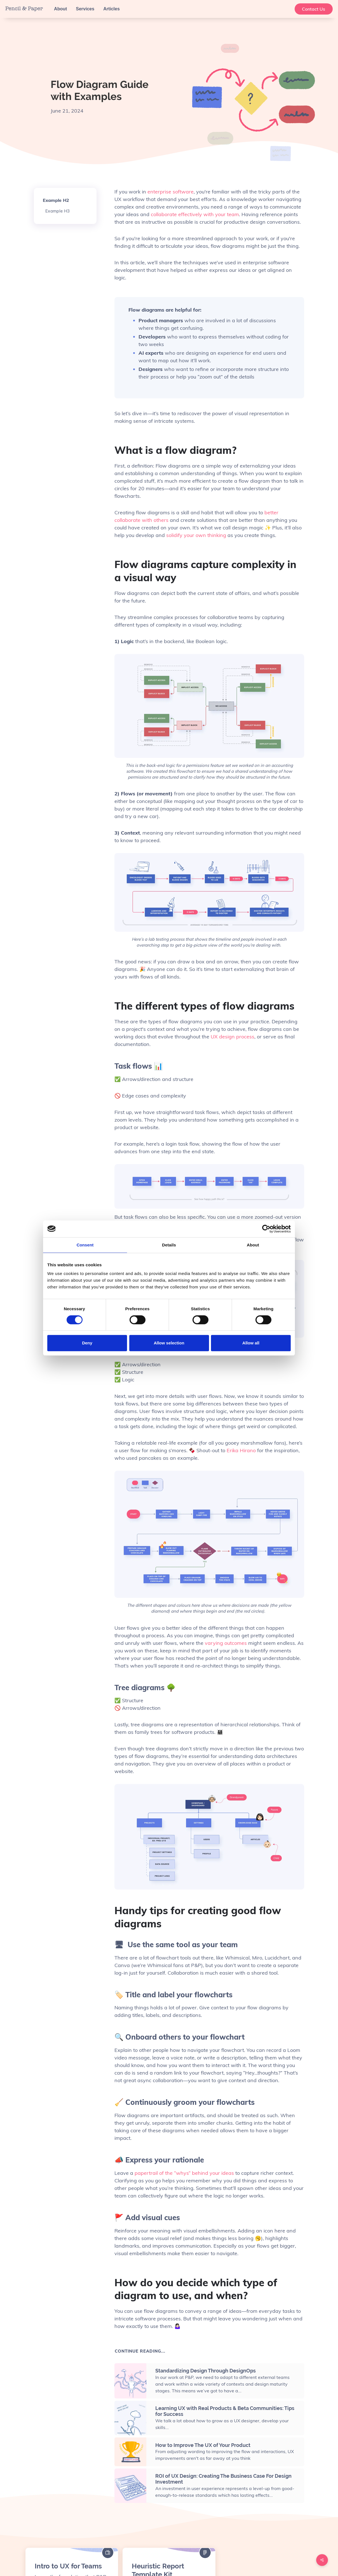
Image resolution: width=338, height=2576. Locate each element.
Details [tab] (169, 1245)
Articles (111, 8)
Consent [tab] (85, 1245)
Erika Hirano (241, 1450)
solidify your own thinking (196, 535)
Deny (87, 1342)
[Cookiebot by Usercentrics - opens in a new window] (266, 1229)
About (60, 8)
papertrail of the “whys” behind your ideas (184, 2173)
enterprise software (170, 191)
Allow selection (169, 1342)
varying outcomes (226, 1643)
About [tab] (253, 1245)
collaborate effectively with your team (195, 214)
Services (85, 8)
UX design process (231, 1036)
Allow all (250, 1342)
